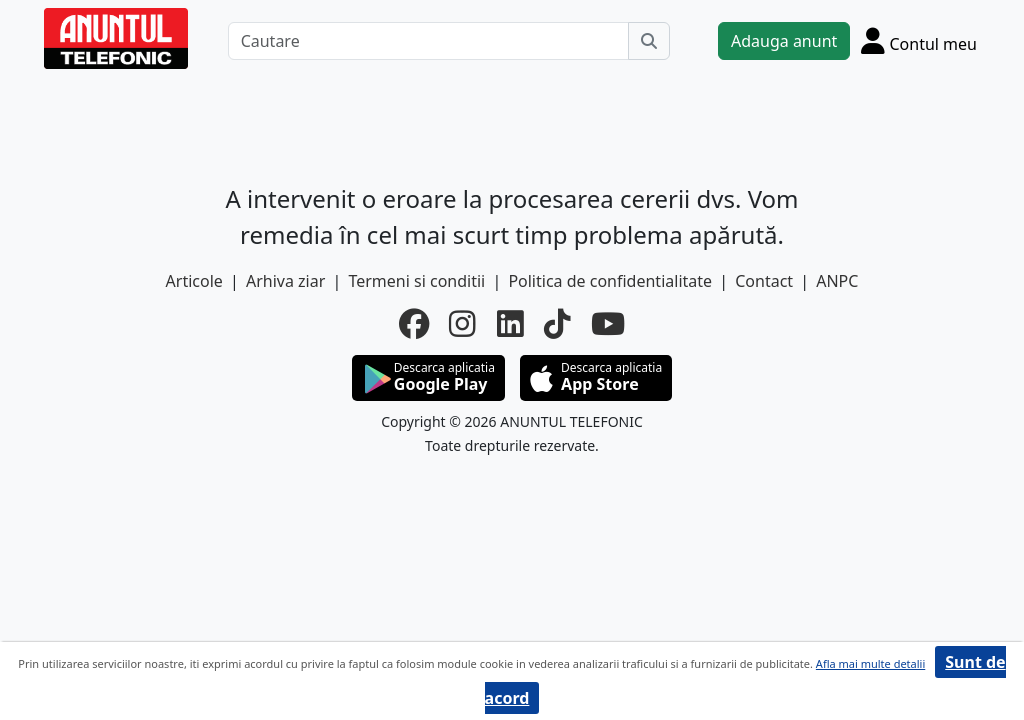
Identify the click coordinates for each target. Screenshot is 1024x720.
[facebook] (414, 324)
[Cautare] (428, 41)
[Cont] (919, 40)
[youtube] (608, 324)
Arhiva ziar (285, 281)
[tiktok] (557, 324)
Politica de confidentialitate (610, 281)
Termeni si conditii (416, 281)
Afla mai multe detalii (870, 663)
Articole (194, 281)
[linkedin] (510, 324)
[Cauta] (649, 41)
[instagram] (462, 324)
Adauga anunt (784, 41)
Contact (764, 281)
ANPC (837, 281)
